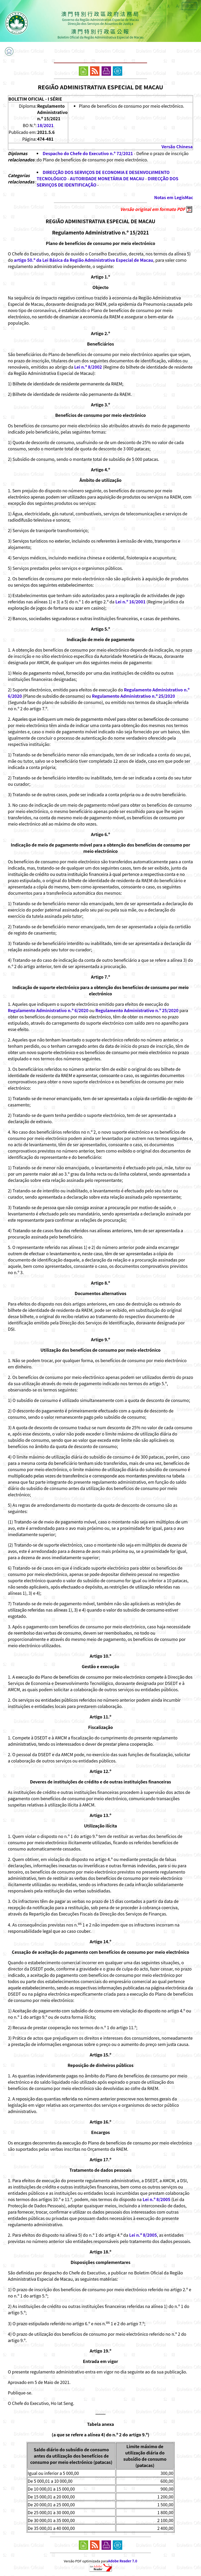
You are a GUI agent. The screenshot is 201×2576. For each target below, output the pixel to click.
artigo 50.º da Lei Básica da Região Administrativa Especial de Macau (83, 260)
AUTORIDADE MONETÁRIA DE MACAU (107, 178)
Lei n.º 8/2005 (156, 2199)
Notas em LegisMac (173, 197)
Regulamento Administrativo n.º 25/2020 (133, 696)
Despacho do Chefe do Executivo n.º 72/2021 (88, 153)
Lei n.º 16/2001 (130, 601)
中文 (189, 6)
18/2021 (45, 125)
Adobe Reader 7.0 (122, 2560)
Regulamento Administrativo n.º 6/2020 (48, 1010)
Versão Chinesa (177, 146)
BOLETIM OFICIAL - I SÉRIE (35, 99)
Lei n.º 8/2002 (88, 367)
